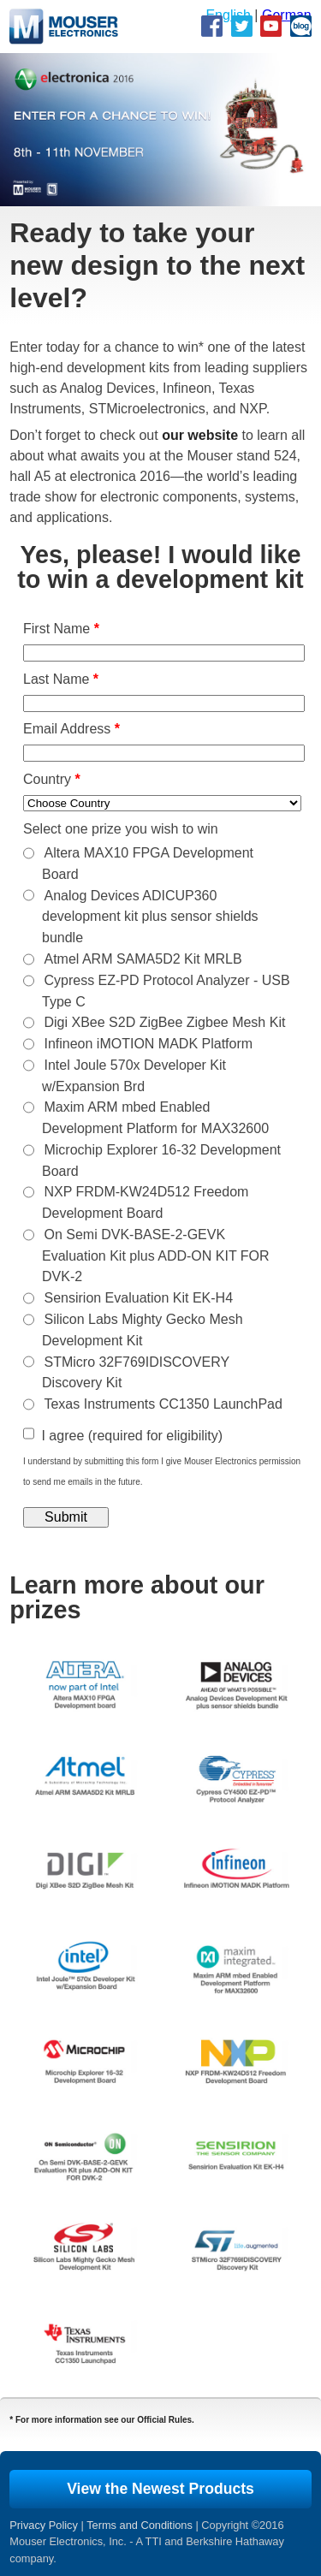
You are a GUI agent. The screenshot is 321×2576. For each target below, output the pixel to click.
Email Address (71, 728)
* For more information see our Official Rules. (101, 2420)
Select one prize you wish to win (120, 829)
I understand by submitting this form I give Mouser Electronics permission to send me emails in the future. (161, 1472)
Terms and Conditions (139, 2525)
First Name (61, 628)
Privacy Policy (43, 2525)
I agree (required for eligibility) (132, 1435)
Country (51, 779)
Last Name (60, 679)
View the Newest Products (160, 2488)
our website (200, 435)
